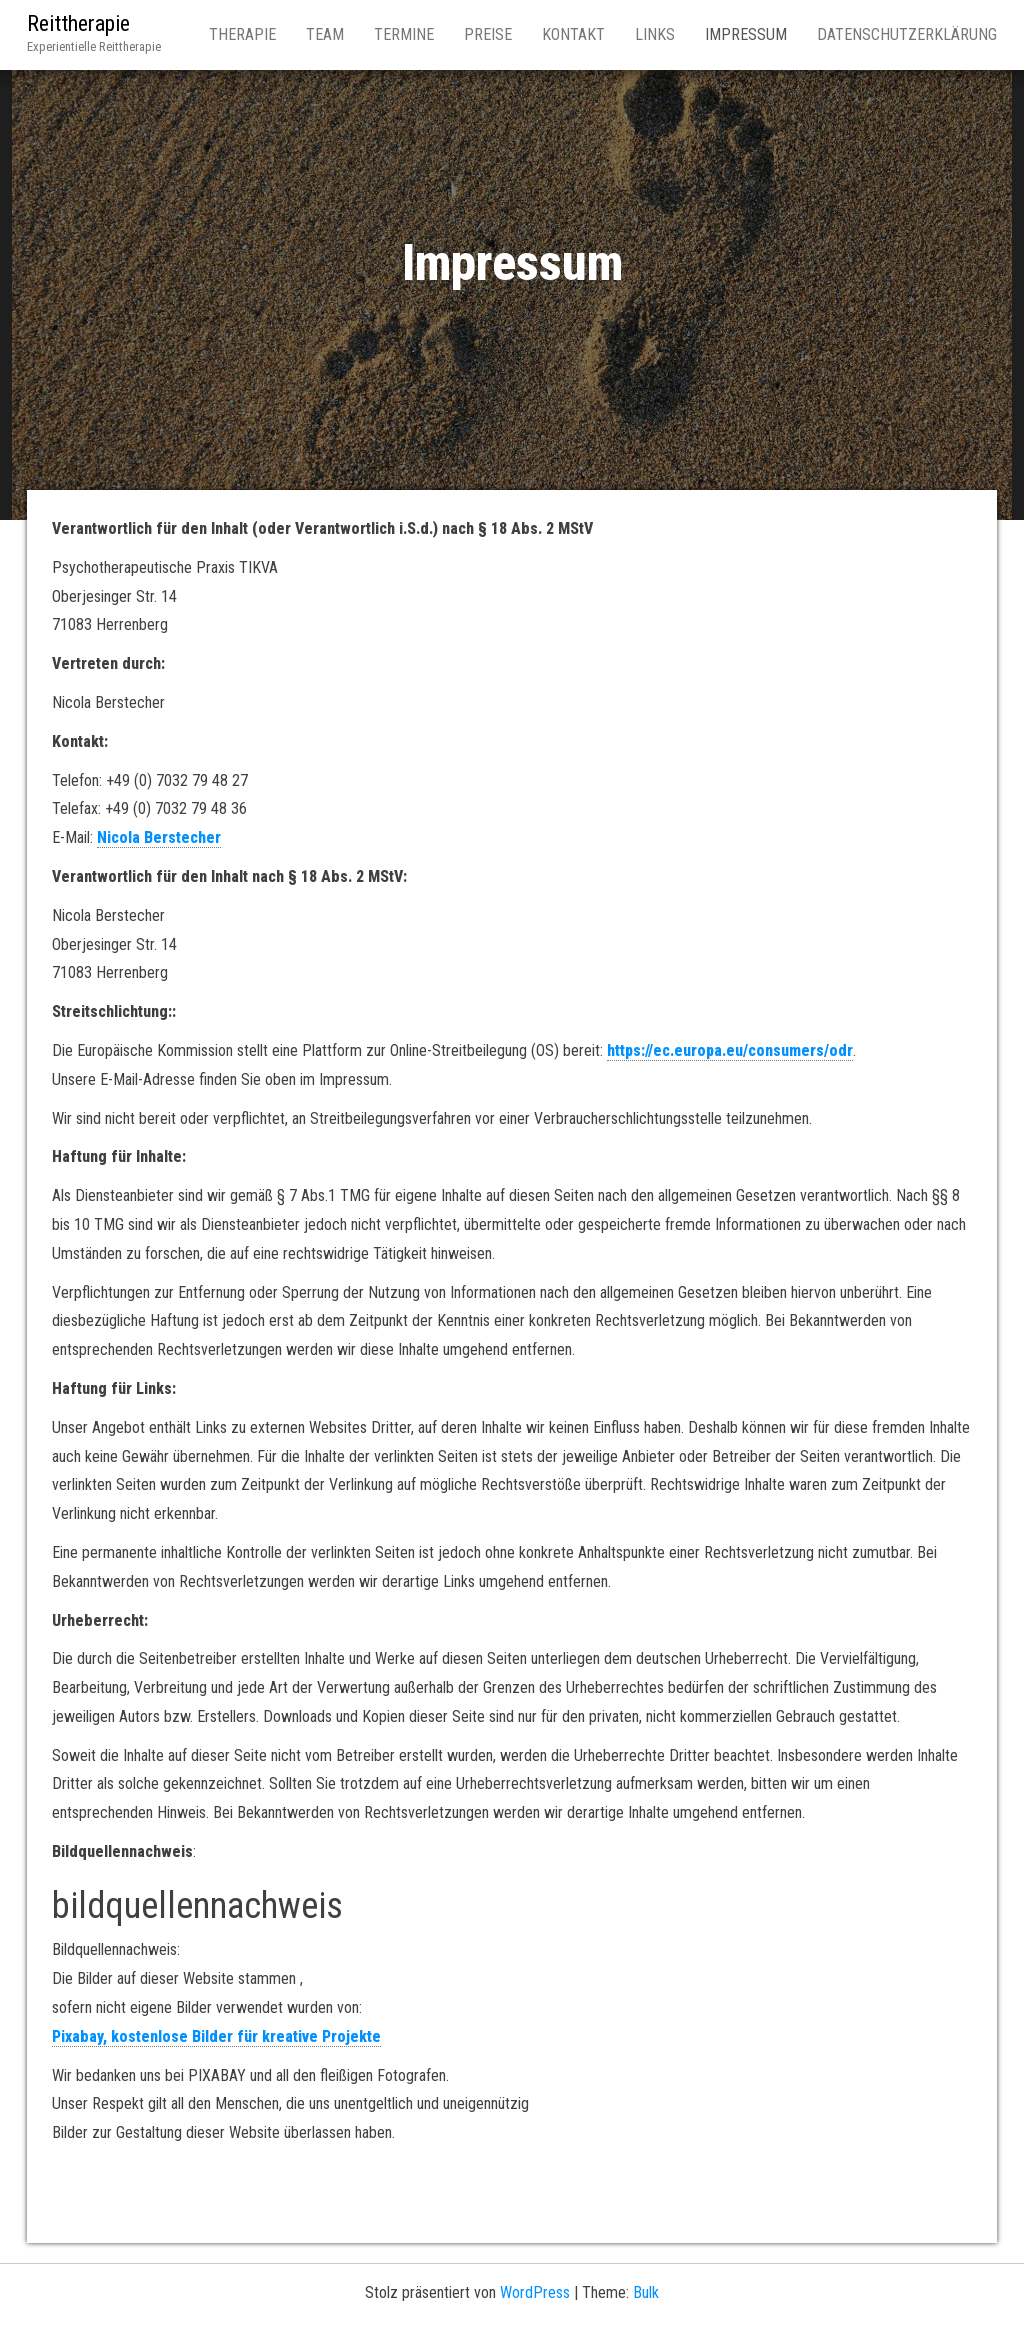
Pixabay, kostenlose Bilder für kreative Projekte (216, 2036)
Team (325, 34)
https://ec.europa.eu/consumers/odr (730, 1050)
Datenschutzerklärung (907, 34)
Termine (404, 34)
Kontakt (573, 34)
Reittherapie (78, 23)
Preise (488, 34)
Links (655, 34)
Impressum (746, 34)
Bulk (646, 2292)
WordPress (535, 2292)
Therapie (242, 34)
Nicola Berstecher (159, 837)
